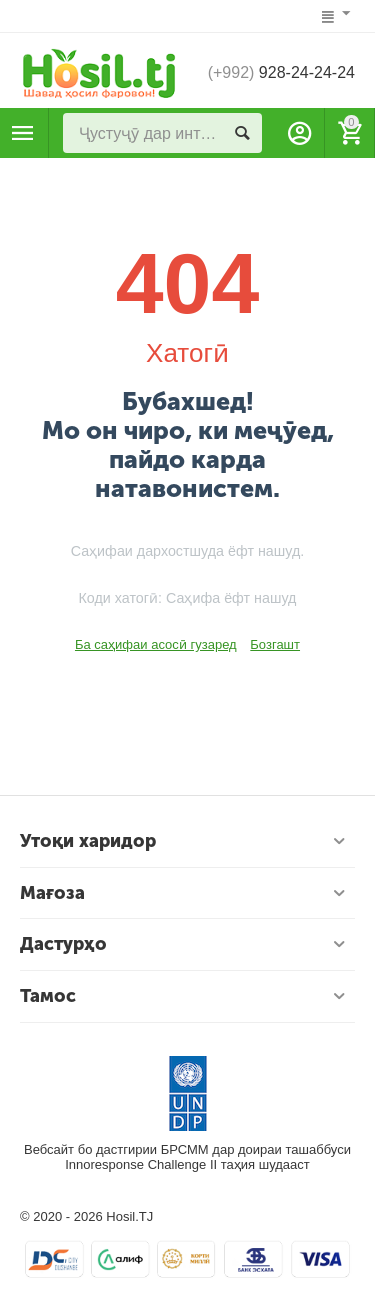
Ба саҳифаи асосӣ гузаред (156, 644)
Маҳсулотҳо (23, 133)
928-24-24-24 (281, 72)
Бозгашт (275, 644)
